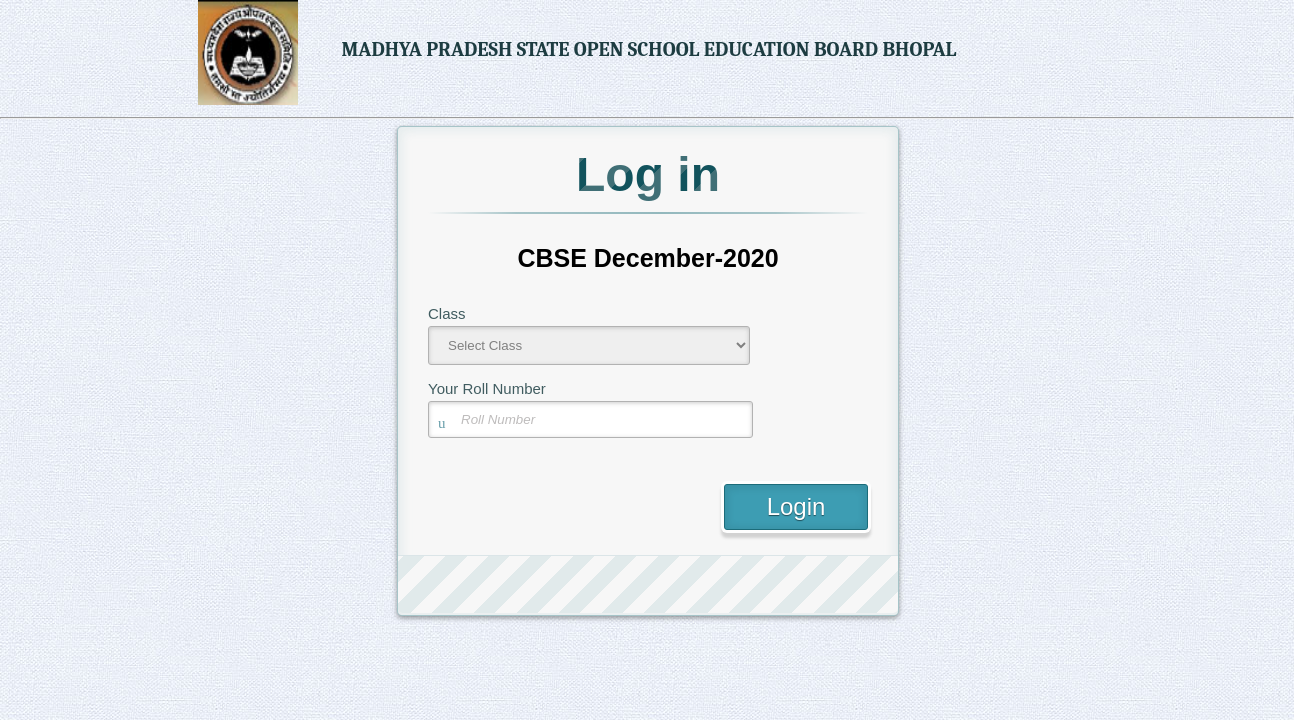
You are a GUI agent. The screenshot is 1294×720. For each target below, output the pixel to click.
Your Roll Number (487, 388)
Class (447, 313)
